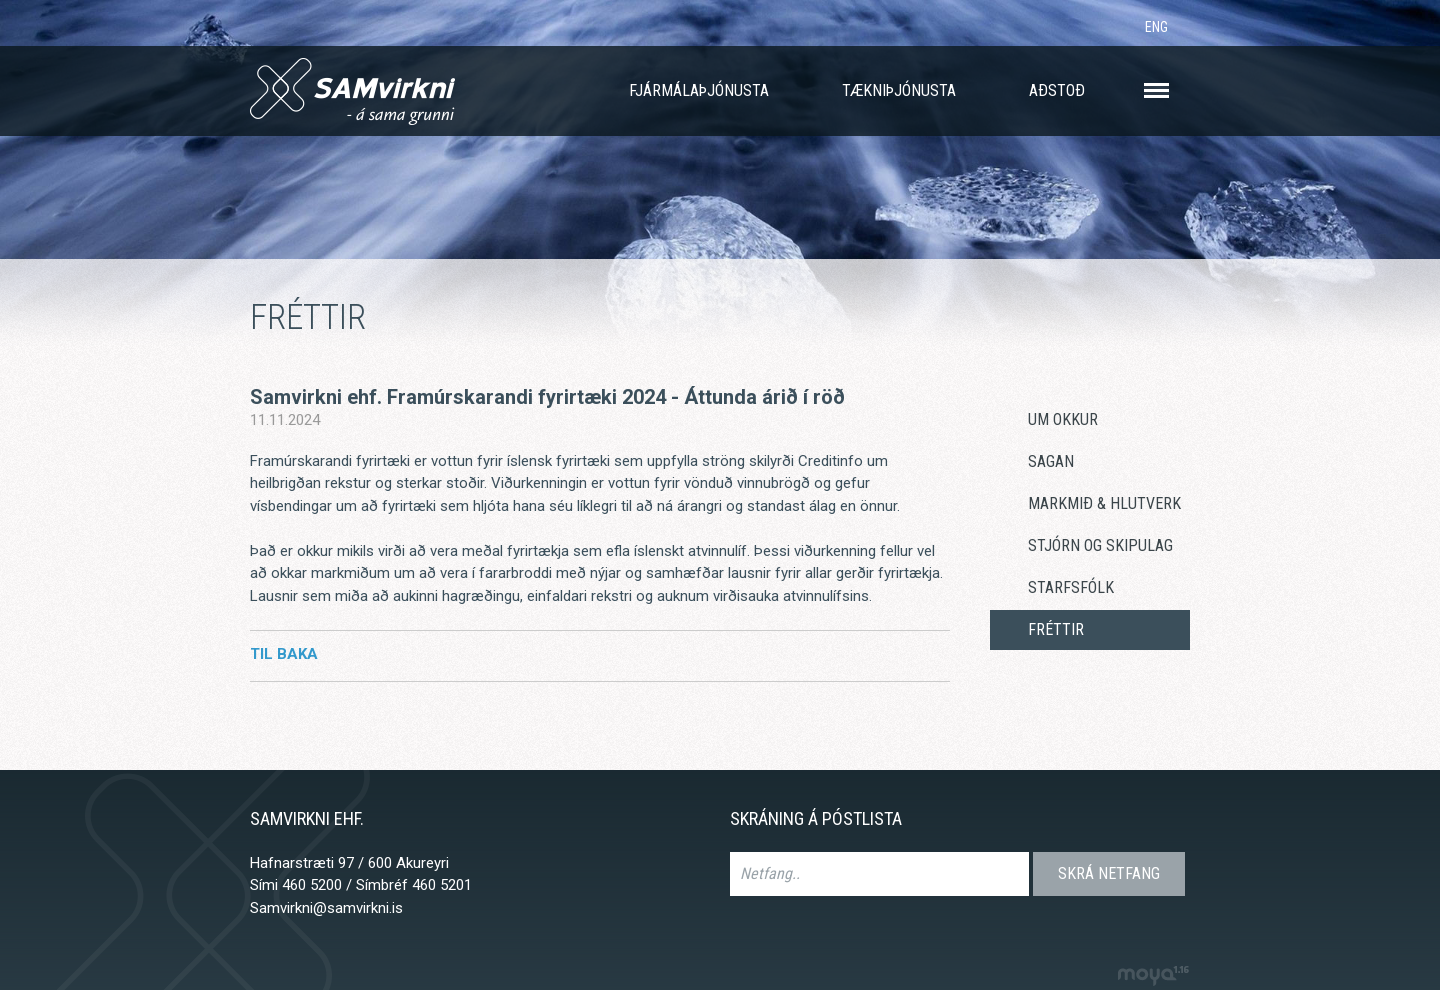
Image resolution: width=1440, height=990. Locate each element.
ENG (1156, 27)
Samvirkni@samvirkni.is (326, 908)
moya (1152, 975)
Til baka (284, 654)
